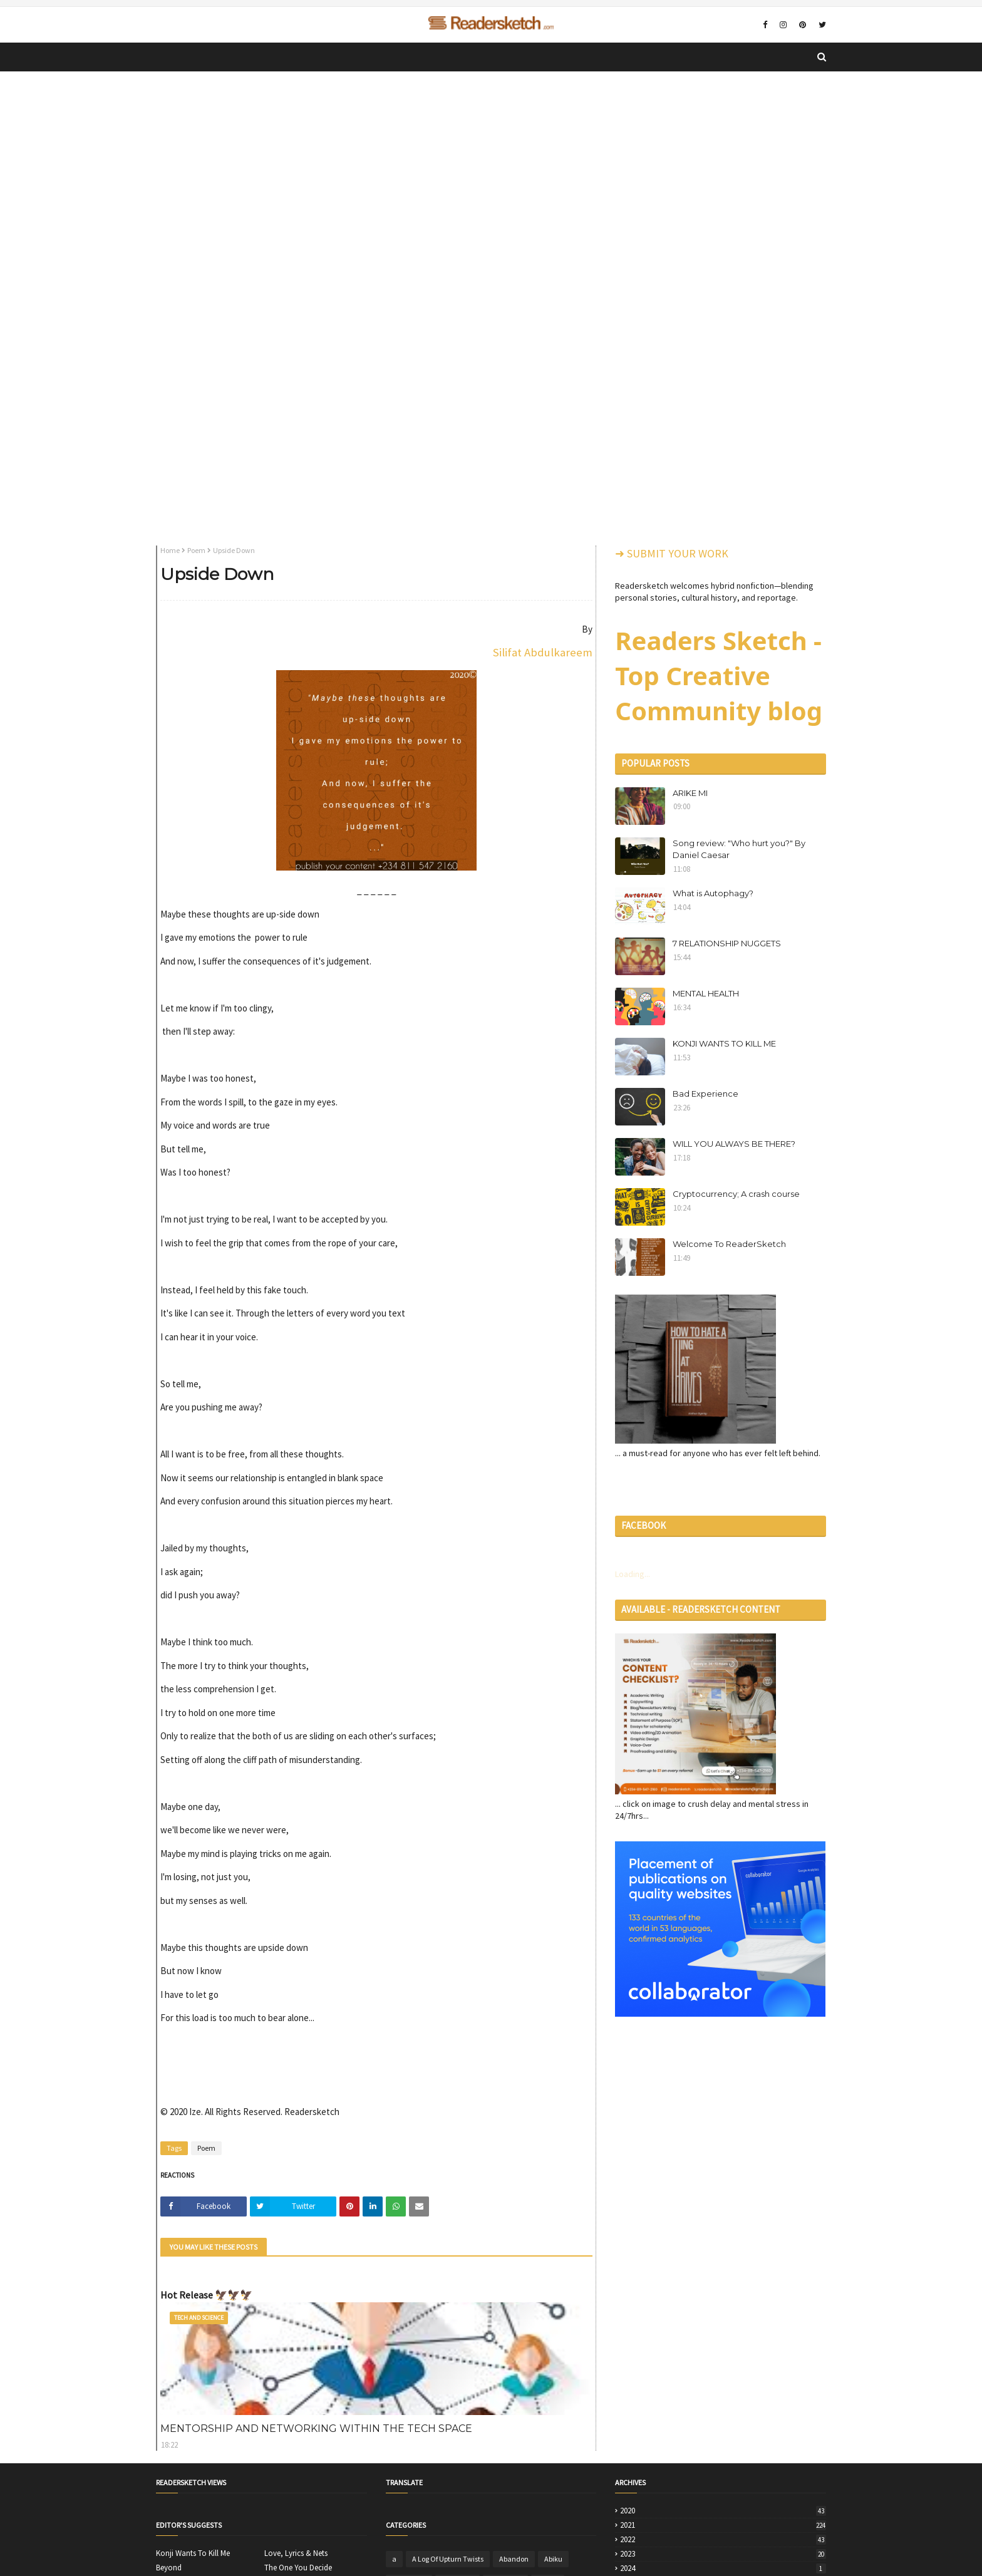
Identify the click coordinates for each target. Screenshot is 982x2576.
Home (170, 550)
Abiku (553, 2558)
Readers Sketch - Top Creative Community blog (718, 675)
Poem (196, 550)
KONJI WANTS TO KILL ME (724, 1043)
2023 (723, 2554)
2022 (723, 2540)
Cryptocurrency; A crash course (736, 1194)
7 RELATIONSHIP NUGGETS (727, 943)
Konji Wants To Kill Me (193, 2553)
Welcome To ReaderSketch (729, 1244)
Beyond (169, 2568)
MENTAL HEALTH (706, 993)
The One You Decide (298, 2568)
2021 (723, 2525)
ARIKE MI (690, 793)
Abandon (514, 2558)
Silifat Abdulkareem (542, 652)
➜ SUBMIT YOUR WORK (671, 553)
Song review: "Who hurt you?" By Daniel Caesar (739, 849)
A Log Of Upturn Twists (447, 2558)
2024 (723, 2568)
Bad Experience (705, 1094)
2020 (723, 2511)
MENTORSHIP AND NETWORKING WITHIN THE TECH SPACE (316, 2428)
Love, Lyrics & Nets (296, 2553)
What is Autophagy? (713, 893)
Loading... (632, 1574)
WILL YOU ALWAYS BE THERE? (734, 1144)
